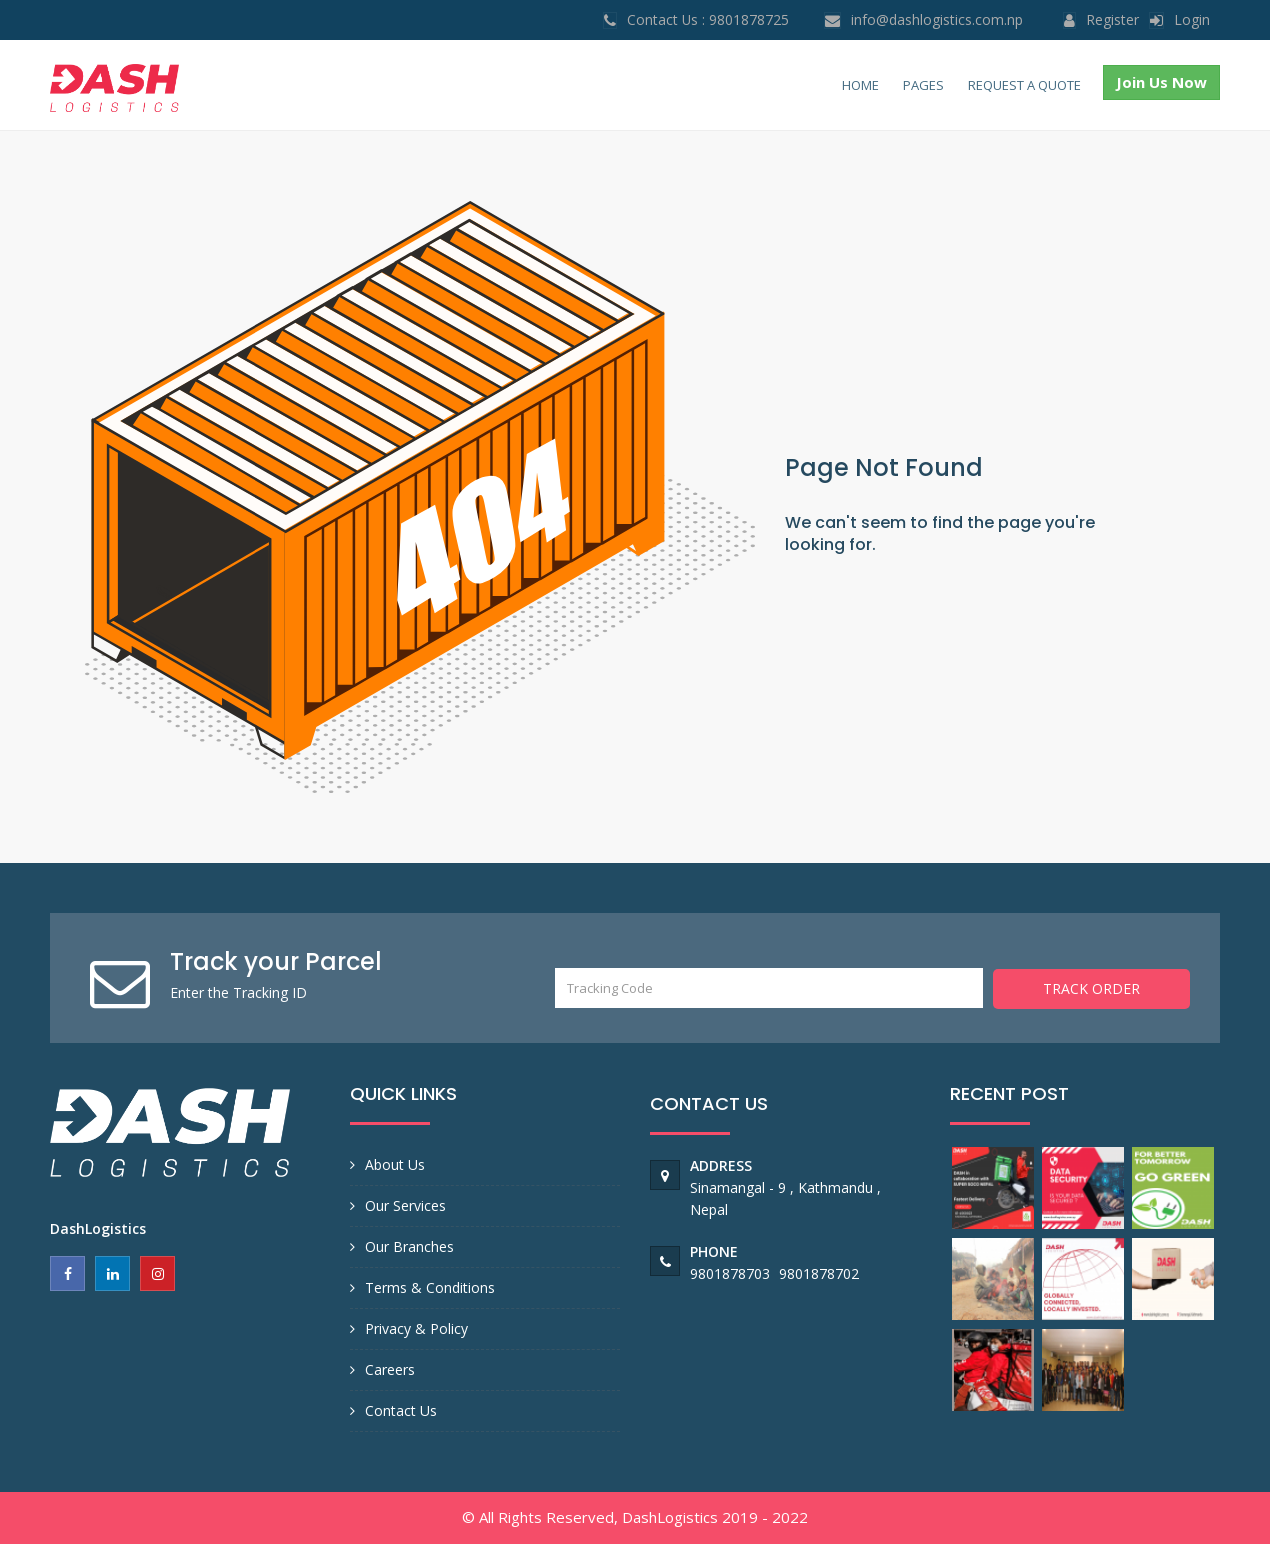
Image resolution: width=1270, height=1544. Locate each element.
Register (1112, 19)
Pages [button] (923, 85)
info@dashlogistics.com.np (937, 19)
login (1192, 19)
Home (860, 85)
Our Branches (409, 1246)
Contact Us (401, 1410)
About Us (395, 1164)
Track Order (1091, 987)
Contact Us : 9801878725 (707, 19)
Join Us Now (1161, 82)
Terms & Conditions (430, 1287)
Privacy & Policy (416, 1328)
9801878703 (732, 1273)
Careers (390, 1369)
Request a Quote (1024, 85)
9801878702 (819, 1273)
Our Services (405, 1205)
